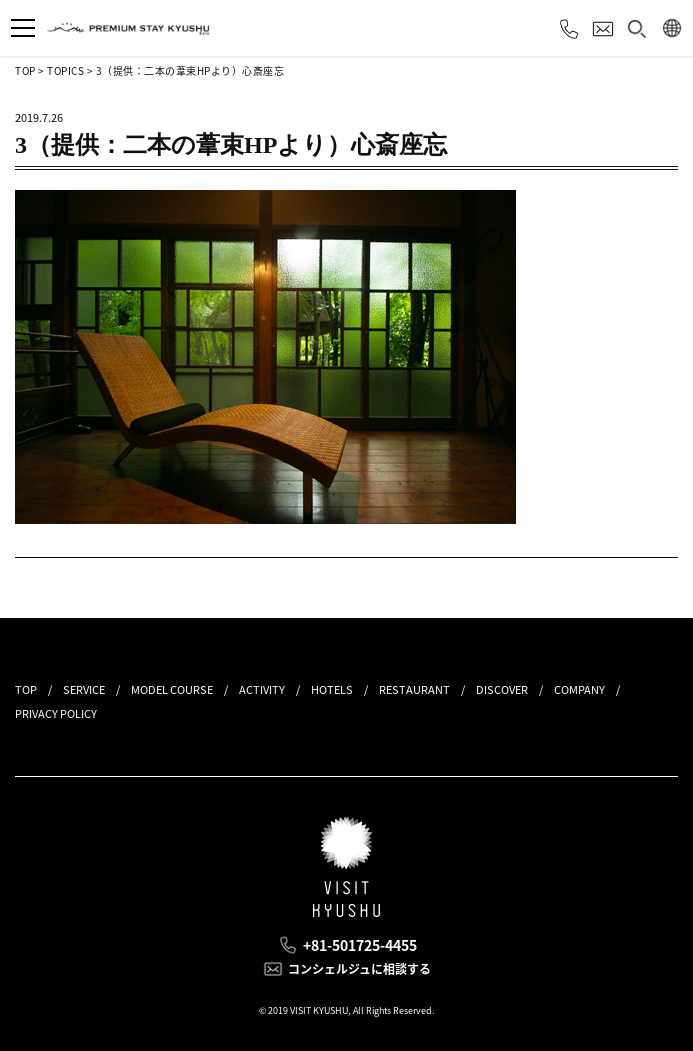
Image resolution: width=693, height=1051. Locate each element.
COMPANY (579, 689)
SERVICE (84, 689)
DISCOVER (502, 689)
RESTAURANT (414, 689)
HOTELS (332, 689)
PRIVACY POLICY (56, 713)
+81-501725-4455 (360, 945)
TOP (25, 70)
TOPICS (65, 70)
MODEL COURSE (172, 689)
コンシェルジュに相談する (359, 969)
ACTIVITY (262, 689)
